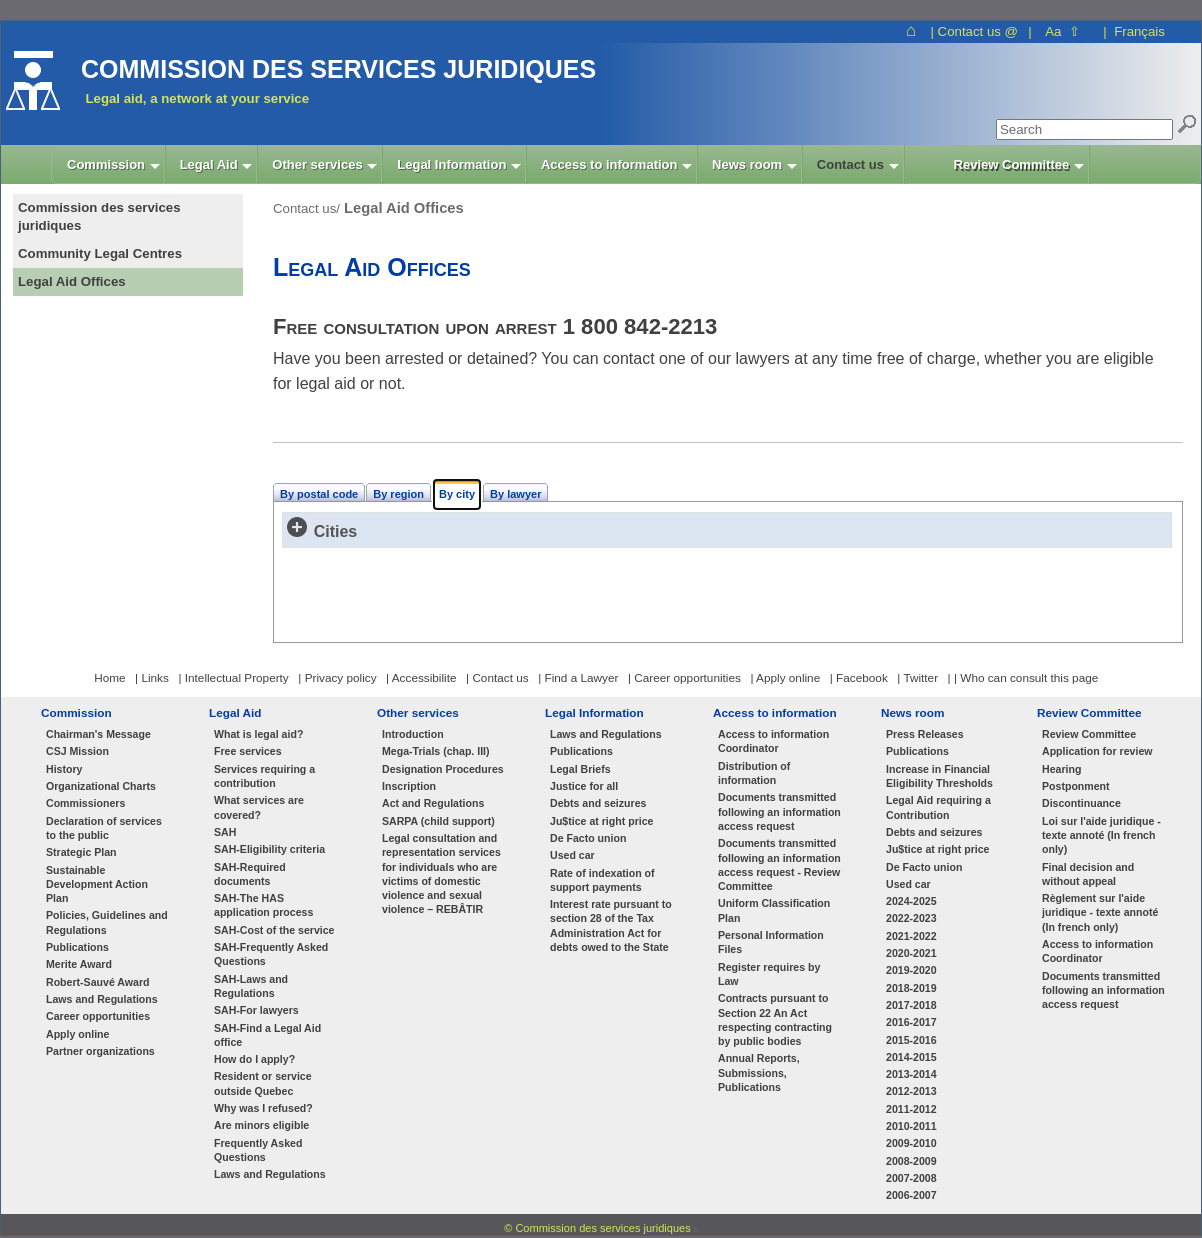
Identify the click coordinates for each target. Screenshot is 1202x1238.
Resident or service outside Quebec (263, 1083)
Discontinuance (1081, 803)
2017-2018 (911, 1005)
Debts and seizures (598, 803)
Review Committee (1089, 712)
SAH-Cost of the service (274, 930)
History (64, 769)
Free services (248, 751)
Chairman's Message (98, 734)
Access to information (775, 712)
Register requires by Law (769, 974)
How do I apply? (254, 1059)
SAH (225, 832)
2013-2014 (911, 1074)
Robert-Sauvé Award (97, 982)
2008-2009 (911, 1161)
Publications (77, 947)
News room (912, 712)
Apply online (77, 1034)
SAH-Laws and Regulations (251, 986)
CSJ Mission (77, 751)
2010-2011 (911, 1126)
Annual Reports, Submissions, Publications (759, 1072)
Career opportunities (98, 1016)
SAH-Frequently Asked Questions (271, 954)
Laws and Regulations (102, 999)
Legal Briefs (580, 769)
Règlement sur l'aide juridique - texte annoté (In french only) (1100, 912)
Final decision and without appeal (1088, 874)
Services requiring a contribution (264, 776)
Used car (572, 855)
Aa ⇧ (1062, 31)
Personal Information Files (771, 942)
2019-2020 (911, 970)
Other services (418, 712)
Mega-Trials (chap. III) (436, 751)
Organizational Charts (101, 786)
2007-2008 (911, 1178)
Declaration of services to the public (104, 828)
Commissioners (85, 803)
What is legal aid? (258, 734)
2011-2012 (911, 1109)
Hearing (1061, 769)
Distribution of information (754, 773)
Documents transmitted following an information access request (779, 811)
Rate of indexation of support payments (602, 880)
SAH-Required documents (250, 874)
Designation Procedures (443, 769)
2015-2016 (911, 1040)
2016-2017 (911, 1022)
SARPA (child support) (438, 821)
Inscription (409, 786)
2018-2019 (911, 988)
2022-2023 (911, 918)
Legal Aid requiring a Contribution (938, 807)
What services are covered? (259, 807)
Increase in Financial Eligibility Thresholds (939, 776)
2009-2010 (911, 1143)
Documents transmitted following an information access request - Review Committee (779, 864)
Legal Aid (235, 712)
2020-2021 (911, 953)
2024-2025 (911, 901)
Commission (76, 712)
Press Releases (925, 734)
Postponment (1076, 786)
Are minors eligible (261, 1125)
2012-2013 (911, 1091)
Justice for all (584, 786)
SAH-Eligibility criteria (269, 849)
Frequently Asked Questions (258, 1150)
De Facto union (588, 838)
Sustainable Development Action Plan (97, 884)
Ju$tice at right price (601, 821)
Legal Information (594, 712)
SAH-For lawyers (256, 1010)
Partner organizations (100, 1051)
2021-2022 (911, 936)
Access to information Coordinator (773, 741)
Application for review (1097, 751)
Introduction (413, 734)
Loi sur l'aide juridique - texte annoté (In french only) (1101, 835)
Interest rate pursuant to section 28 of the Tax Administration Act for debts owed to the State (611, 925)
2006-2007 (911, 1195)
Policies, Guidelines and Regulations (107, 922)
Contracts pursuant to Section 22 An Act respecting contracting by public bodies (775, 1019)
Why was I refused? (263, 1108)
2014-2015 (911, 1057)
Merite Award (79, 964)
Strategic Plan (81, 852)
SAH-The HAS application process (263, 905)
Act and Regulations (433, 803)
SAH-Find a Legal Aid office (267, 1035)
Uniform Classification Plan (774, 910)
